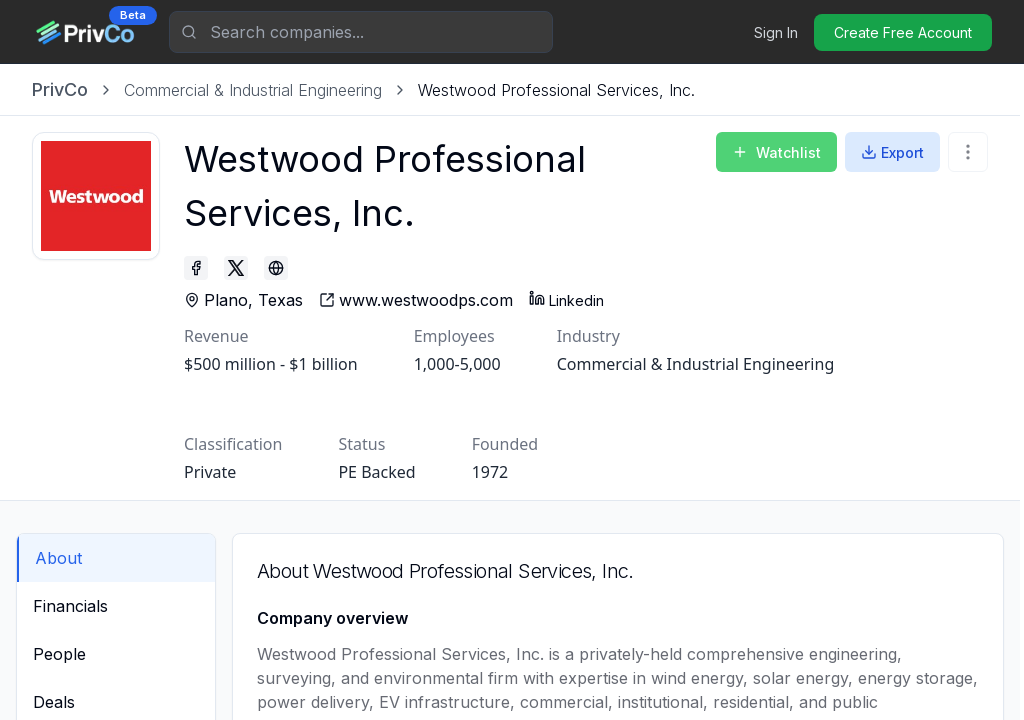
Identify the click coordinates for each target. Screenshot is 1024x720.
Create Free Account (903, 32)
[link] (556, 90)
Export (892, 152)
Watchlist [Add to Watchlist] (776, 152)
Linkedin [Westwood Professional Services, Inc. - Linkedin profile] (566, 299)
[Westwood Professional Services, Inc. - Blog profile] (276, 268)
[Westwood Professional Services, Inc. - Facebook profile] (196, 268)
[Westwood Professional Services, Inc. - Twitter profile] (236, 268)
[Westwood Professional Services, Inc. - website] (416, 300)
